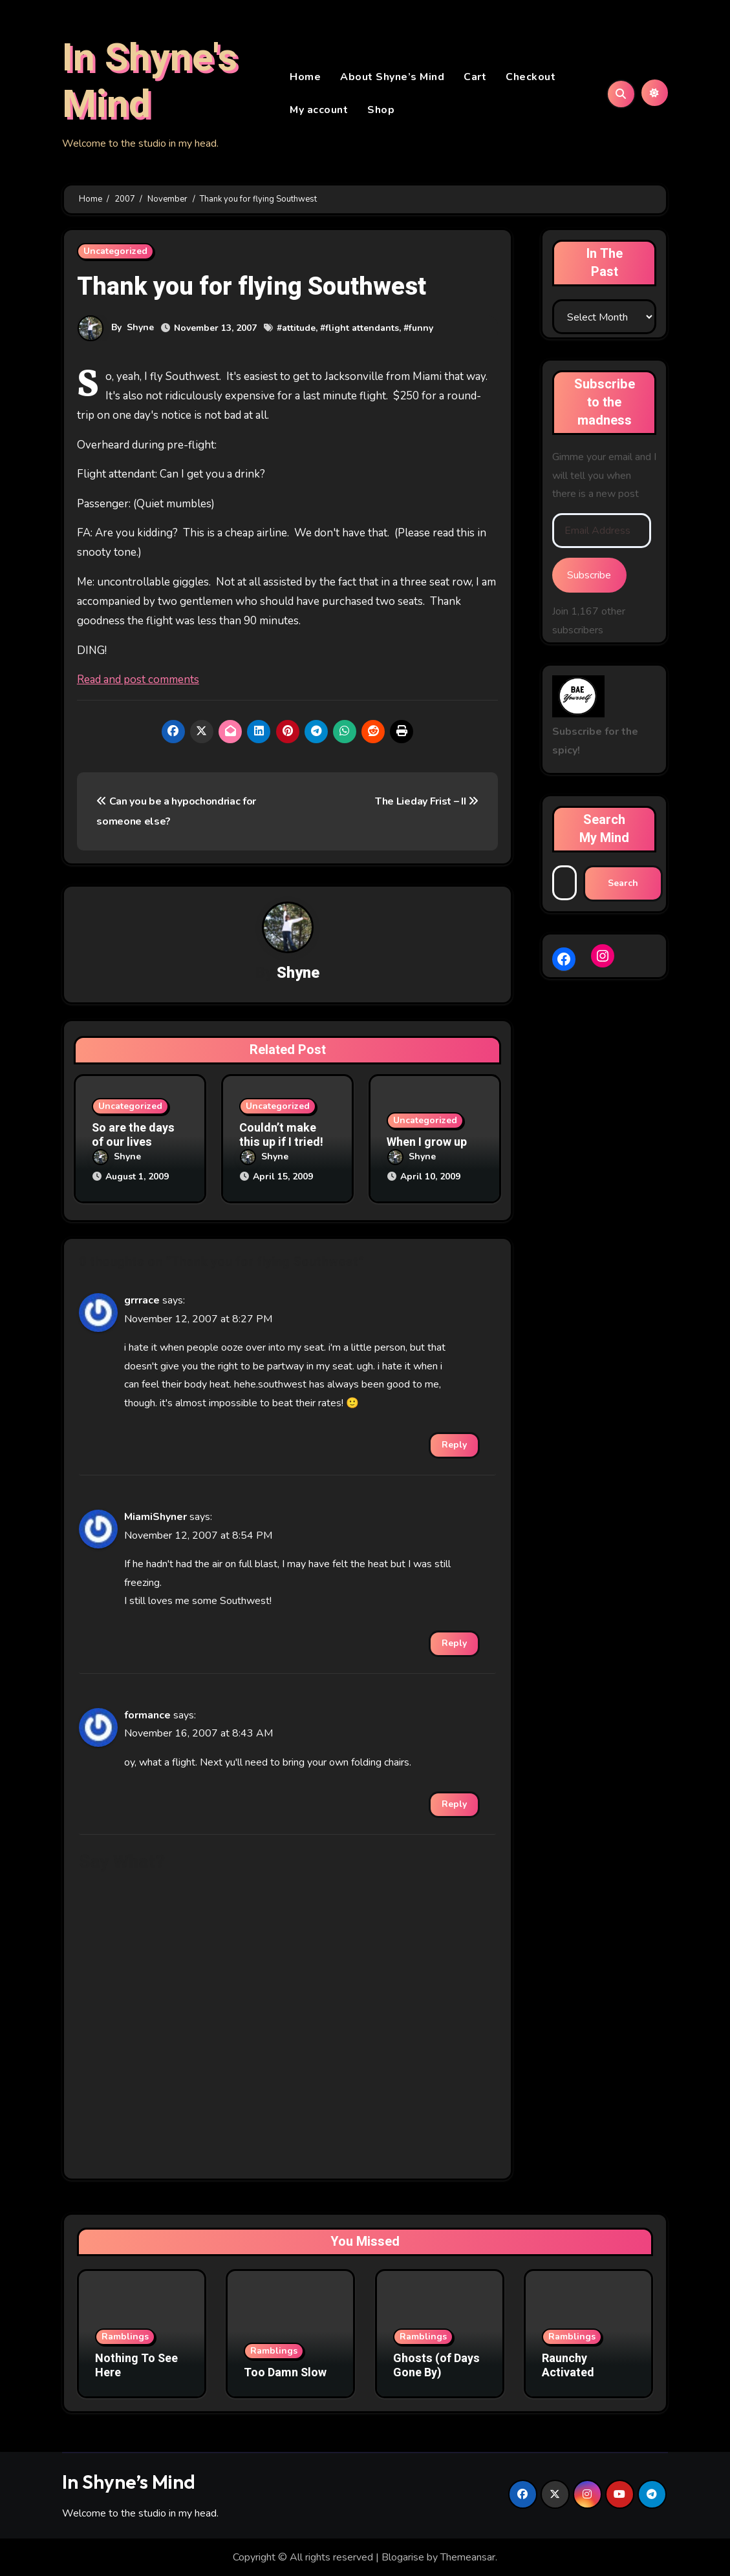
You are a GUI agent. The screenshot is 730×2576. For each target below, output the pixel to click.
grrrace (142, 1300)
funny (421, 329)
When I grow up (427, 1143)
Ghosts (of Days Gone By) (436, 2365)
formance (147, 1714)
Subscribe (589, 576)
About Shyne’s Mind (392, 77)
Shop (380, 110)
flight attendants (362, 329)
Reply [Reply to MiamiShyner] (454, 1642)
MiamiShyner (155, 1517)
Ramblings (125, 2336)
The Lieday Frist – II (426, 803)
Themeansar (467, 2557)
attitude (299, 329)
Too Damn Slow (285, 2372)
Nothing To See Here (136, 2365)
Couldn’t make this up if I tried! (281, 1137)
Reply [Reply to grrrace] (454, 1445)
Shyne (140, 329)
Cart (475, 77)
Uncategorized (115, 253)
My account (319, 110)
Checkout (530, 77)
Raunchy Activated (568, 2365)
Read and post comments (138, 681)
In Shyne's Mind (149, 82)
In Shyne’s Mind (128, 2481)
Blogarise (402, 2557)
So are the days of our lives (133, 1137)
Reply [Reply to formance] (454, 1804)
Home (305, 77)
